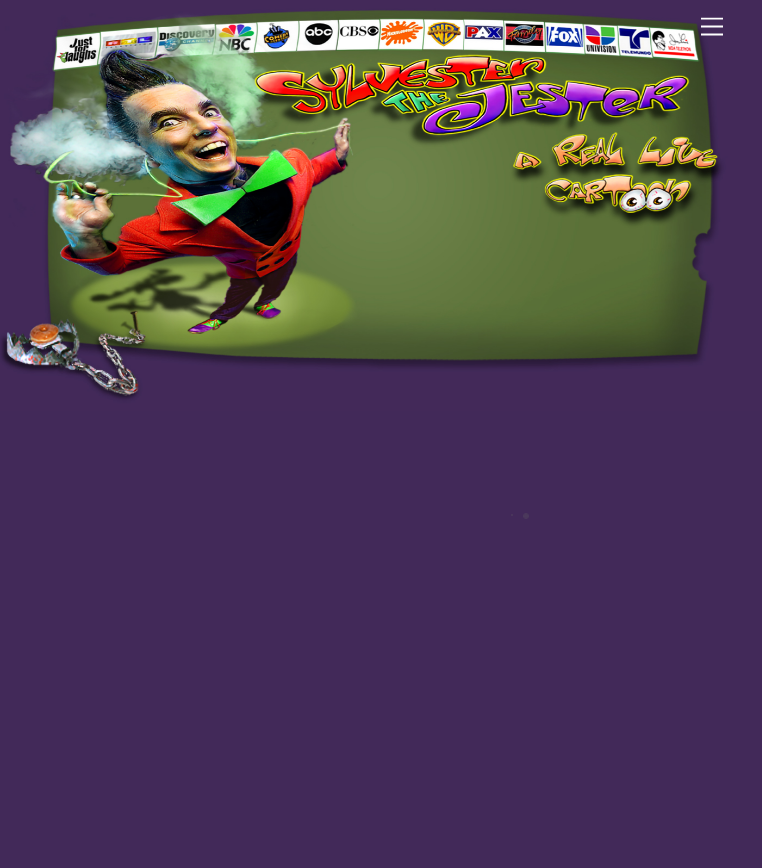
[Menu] (712, 27)
